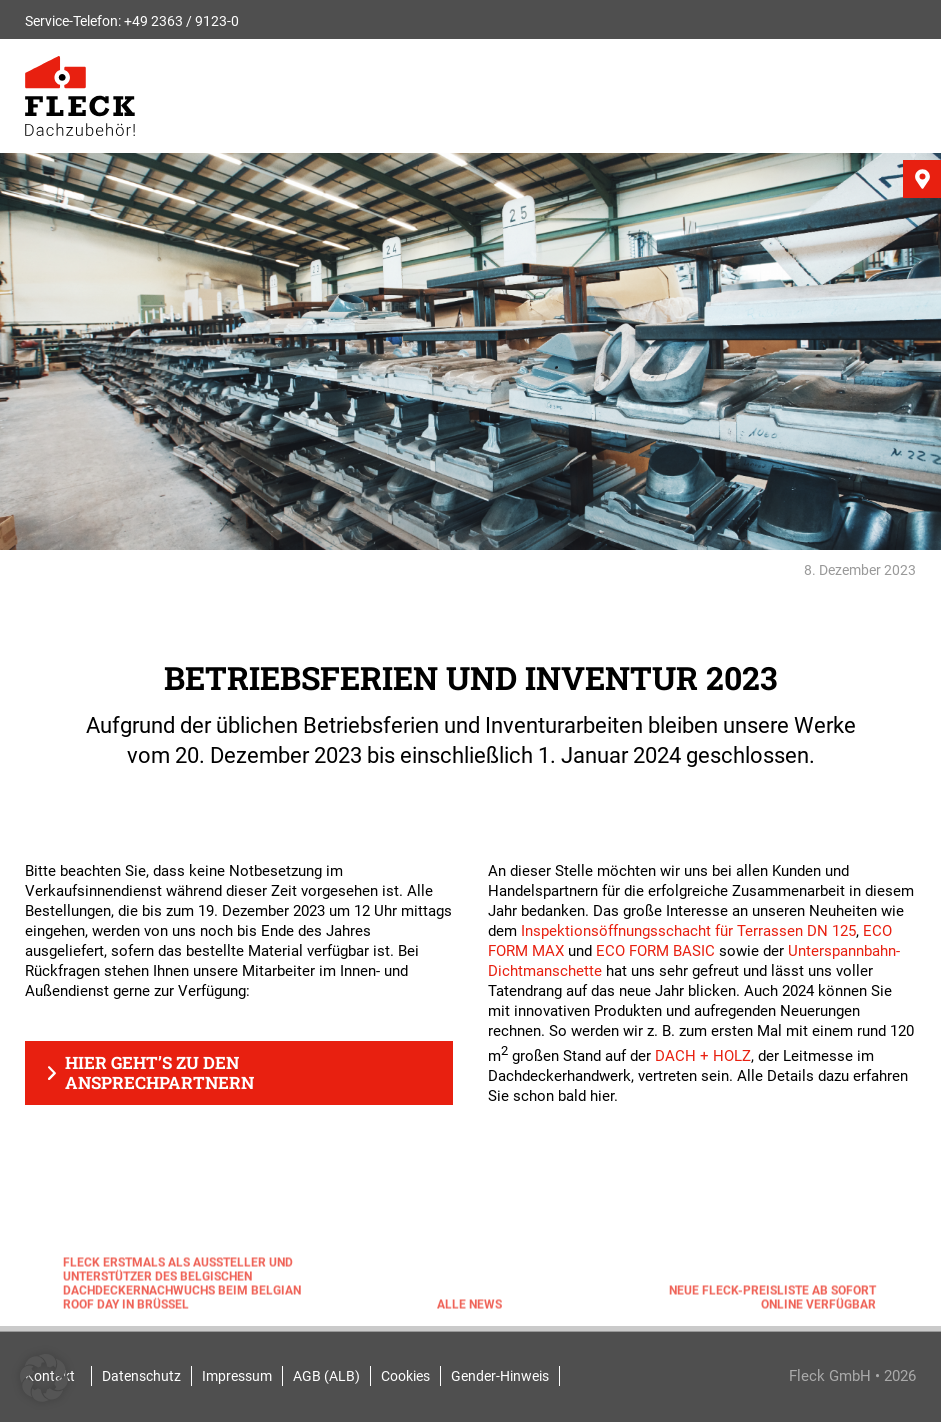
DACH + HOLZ (703, 1056)
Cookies (405, 1376)
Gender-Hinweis (500, 1376)
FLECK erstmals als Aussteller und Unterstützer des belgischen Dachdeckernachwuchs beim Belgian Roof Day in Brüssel (182, 1287)
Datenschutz (141, 1376)
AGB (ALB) (326, 1376)
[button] (44, 1378)
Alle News (469, 1308)
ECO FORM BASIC (655, 951)
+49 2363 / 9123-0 (181, 21)
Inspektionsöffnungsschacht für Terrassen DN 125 (688, 931)
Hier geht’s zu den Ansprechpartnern (159, 1072)
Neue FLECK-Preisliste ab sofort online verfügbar (772, 1301)
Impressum (237, 1376)
